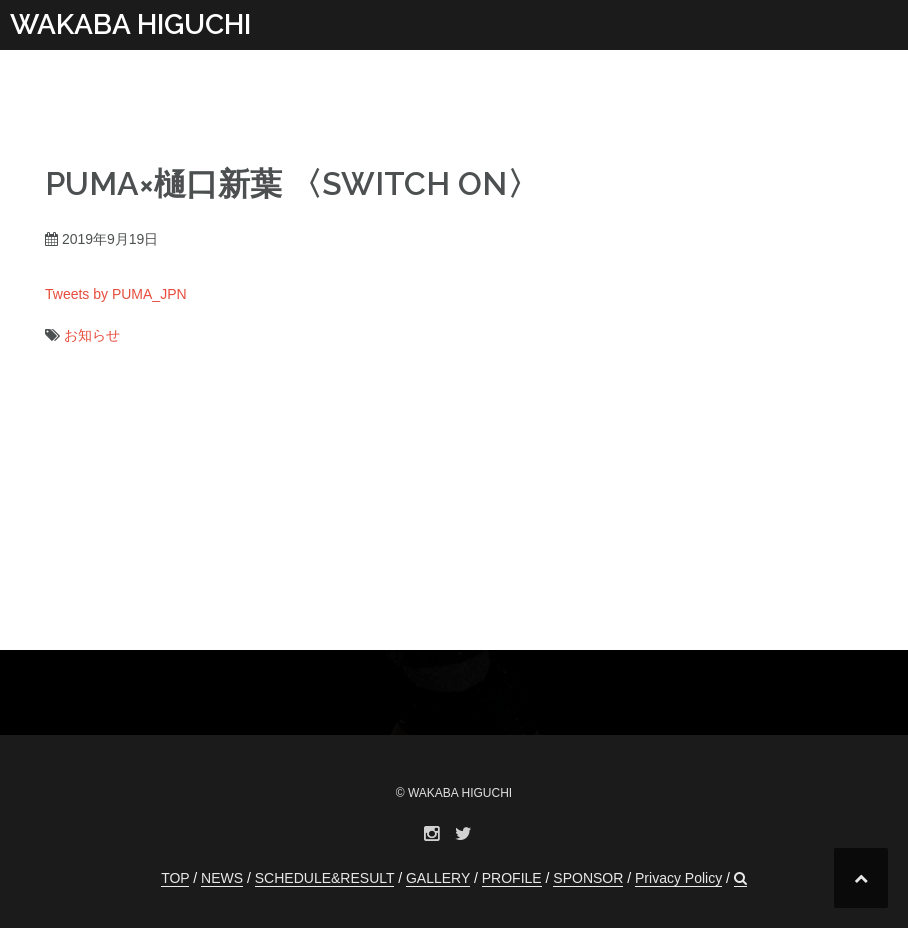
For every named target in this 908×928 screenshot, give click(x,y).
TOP (175, 878)
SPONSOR (588, 878)
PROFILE (512, 878)
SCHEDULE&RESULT (325, 878)
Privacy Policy (678, 878)
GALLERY (438, 878)
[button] (740, 878)
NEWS (222, 878)
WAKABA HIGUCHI (130, 24)
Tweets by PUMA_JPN (116, 294)
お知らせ (92, 335)
